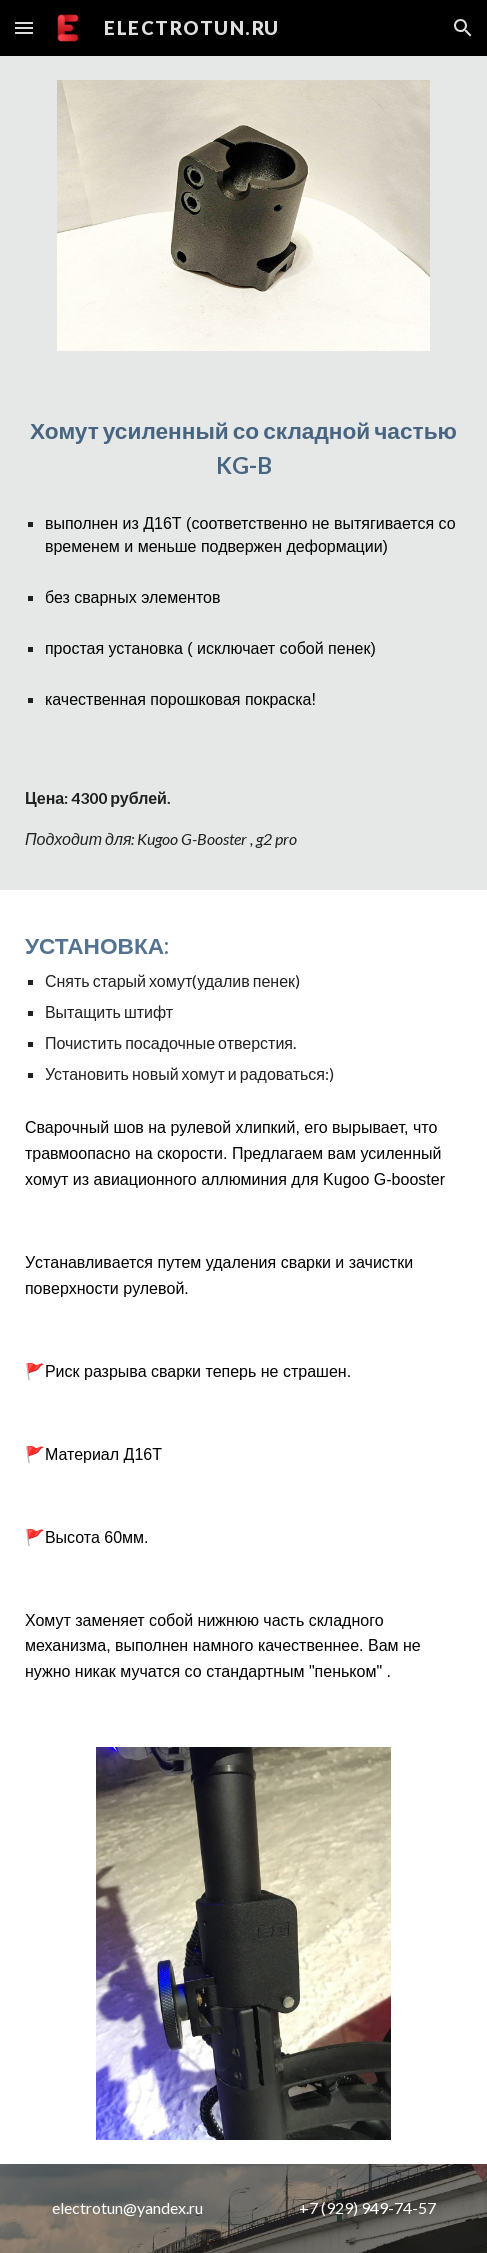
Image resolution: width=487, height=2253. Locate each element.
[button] (24, 27)
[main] (243, 448)
